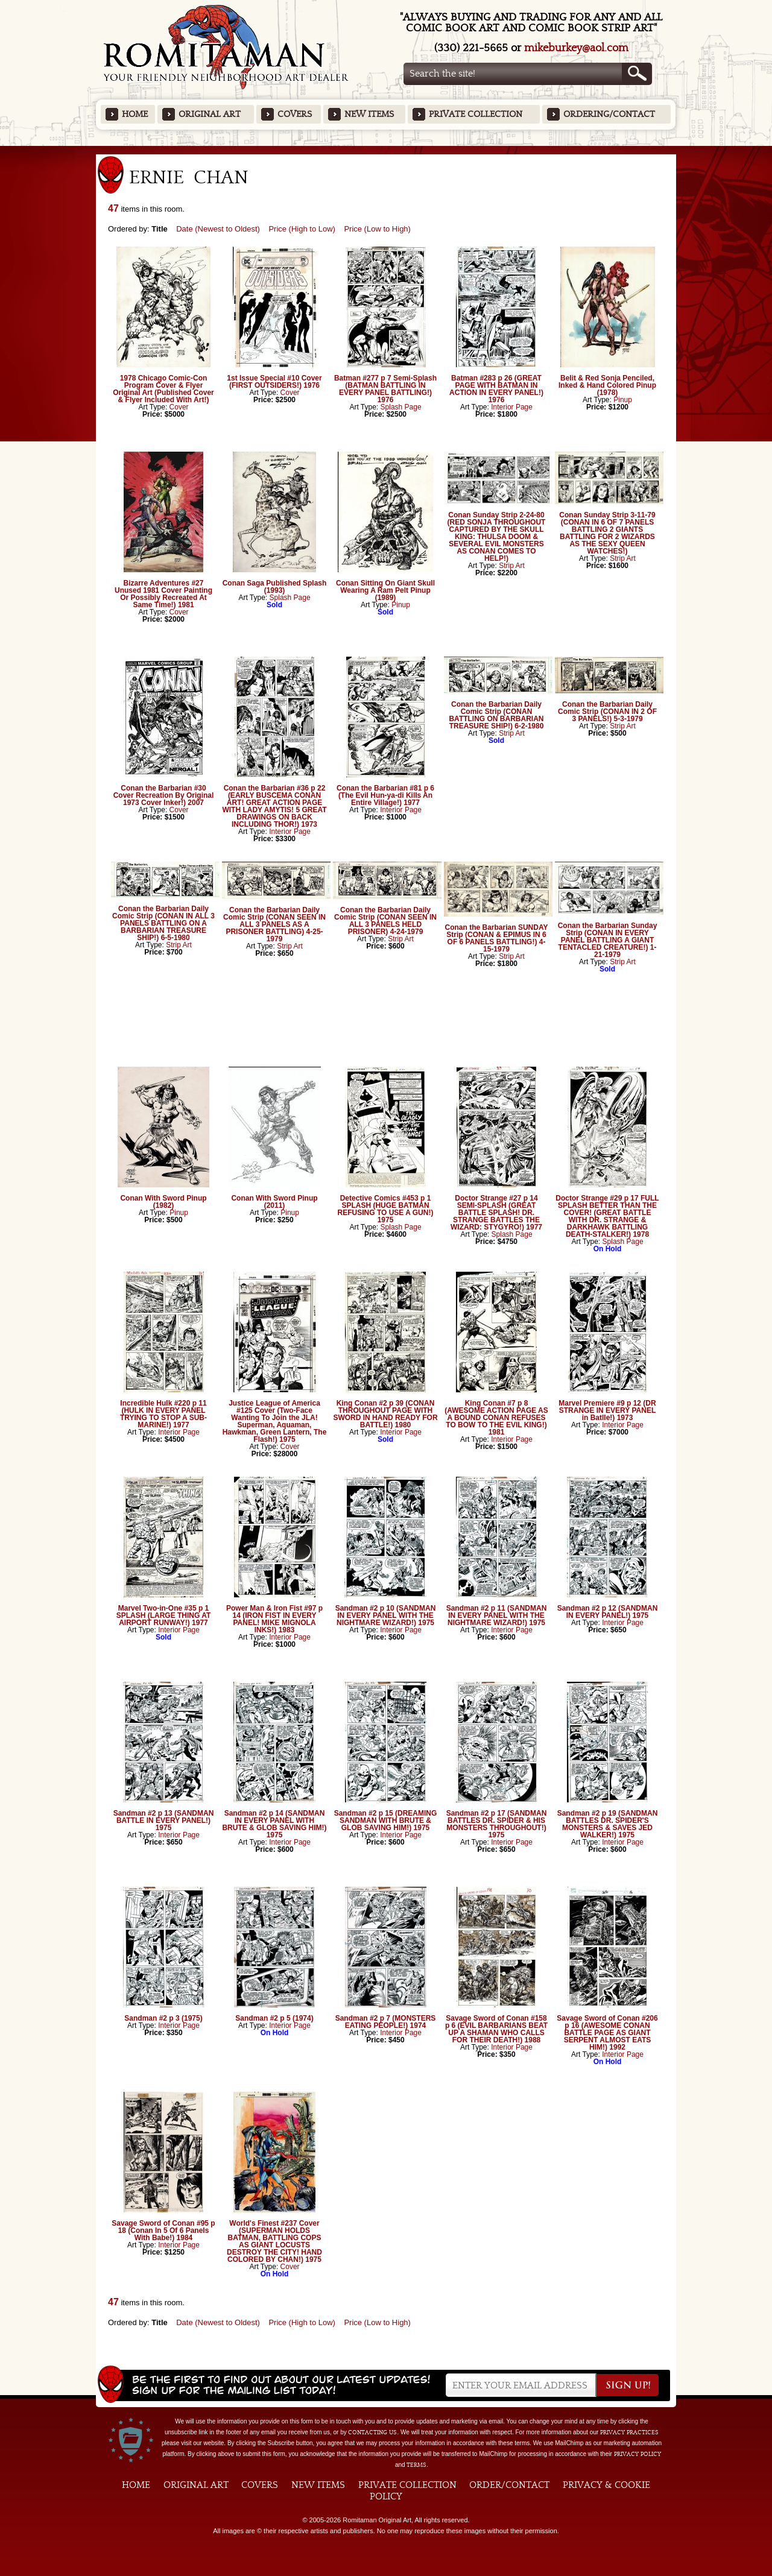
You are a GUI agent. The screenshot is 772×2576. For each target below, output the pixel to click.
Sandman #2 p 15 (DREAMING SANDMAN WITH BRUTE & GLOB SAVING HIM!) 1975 (385, 1820)
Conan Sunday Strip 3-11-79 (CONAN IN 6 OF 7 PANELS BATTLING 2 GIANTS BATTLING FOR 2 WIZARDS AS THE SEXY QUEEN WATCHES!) (607, 533)
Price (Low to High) (377, 228)
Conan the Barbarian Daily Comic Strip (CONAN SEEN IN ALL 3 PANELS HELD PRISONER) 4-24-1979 (385, 921)
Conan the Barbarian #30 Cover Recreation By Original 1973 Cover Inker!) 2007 (163, 795)
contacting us (372, 2432)
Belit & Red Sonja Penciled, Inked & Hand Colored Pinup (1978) (607, 385)
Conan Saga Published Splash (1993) (275, 587)
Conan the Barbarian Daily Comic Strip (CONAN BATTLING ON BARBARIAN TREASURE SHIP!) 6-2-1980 (496, 715)
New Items (369, 114)
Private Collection (475, 114)
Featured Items (386, 149)
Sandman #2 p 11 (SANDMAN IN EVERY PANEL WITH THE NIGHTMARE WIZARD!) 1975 (496, 1615)
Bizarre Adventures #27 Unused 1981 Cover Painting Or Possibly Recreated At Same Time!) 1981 (163, 594)
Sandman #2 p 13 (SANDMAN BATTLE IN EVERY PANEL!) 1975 (163, 1820)
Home (135, 114)
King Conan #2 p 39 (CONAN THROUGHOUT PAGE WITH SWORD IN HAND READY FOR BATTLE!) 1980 (385, 1414)
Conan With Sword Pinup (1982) (163, 1202)
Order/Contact (509, 2485)
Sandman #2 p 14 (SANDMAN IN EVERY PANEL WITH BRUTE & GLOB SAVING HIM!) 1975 (274, 1824)
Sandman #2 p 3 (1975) (163, 2018)
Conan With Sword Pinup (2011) (274, 1202)
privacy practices (629, 2432)
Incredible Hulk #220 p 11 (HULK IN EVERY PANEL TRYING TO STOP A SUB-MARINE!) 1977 (163, 1414)
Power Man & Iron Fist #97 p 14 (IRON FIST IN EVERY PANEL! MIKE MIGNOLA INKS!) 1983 (274, 1619)
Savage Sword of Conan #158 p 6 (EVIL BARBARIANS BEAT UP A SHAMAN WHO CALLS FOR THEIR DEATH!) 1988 (496, 2029)
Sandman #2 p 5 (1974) (274, 2018)
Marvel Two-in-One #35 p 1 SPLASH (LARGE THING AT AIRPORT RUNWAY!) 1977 (163, 1615)
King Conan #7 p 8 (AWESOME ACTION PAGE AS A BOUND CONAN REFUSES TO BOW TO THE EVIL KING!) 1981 (496, 1417)
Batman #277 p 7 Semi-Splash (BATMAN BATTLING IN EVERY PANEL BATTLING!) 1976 (385, 389)
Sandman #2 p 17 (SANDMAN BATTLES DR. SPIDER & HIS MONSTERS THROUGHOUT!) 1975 (496, 1824)
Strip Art (512, 565)
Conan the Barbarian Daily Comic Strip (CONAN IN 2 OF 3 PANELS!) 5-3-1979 (607, 711)
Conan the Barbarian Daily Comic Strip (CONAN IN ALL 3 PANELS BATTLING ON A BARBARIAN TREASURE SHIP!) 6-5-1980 (163, 923)
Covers (294, 114)
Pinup (622, 400)
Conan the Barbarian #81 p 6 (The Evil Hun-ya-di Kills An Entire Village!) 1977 (385, 795)
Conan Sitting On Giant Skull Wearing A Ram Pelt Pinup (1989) (385, 590)
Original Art (210, 114)
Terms (416, 2465)
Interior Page (512, 407)
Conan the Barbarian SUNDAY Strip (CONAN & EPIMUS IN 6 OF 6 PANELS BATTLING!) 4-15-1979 (496, 938)
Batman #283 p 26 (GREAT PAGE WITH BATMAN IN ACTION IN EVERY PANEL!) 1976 (496, 389)
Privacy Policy (637, 2454)
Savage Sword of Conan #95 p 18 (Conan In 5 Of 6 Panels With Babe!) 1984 (163, 2230)
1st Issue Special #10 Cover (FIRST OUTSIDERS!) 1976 (274, 382)
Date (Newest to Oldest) (218, 228)
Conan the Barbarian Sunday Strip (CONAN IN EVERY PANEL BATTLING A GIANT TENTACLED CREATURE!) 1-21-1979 (607, 940)
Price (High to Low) (301, 228)
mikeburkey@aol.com (576, 48)
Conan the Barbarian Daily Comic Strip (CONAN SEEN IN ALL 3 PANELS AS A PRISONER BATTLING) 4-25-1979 (274, 924)
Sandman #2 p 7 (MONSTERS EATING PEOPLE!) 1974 (385, 2022)
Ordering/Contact (609, 114)
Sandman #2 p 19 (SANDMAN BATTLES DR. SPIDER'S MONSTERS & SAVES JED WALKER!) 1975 (607, 1824)
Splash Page (401, 407)
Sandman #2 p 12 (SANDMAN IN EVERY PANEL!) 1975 (607, 1612)
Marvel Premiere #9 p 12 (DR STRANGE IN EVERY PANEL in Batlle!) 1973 (607, 1410)
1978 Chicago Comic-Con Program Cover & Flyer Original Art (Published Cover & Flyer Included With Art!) (163, 389)
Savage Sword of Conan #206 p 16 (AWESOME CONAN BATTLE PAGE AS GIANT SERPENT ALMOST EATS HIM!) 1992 (607, 2032)
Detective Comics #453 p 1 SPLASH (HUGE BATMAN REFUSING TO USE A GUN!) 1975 (386, 1209)
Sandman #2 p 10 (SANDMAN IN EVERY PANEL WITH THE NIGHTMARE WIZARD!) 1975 (385, 1615)
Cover (179, 407)
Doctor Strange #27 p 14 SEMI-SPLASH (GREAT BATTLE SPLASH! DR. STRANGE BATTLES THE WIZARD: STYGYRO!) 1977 (496, 1212)
